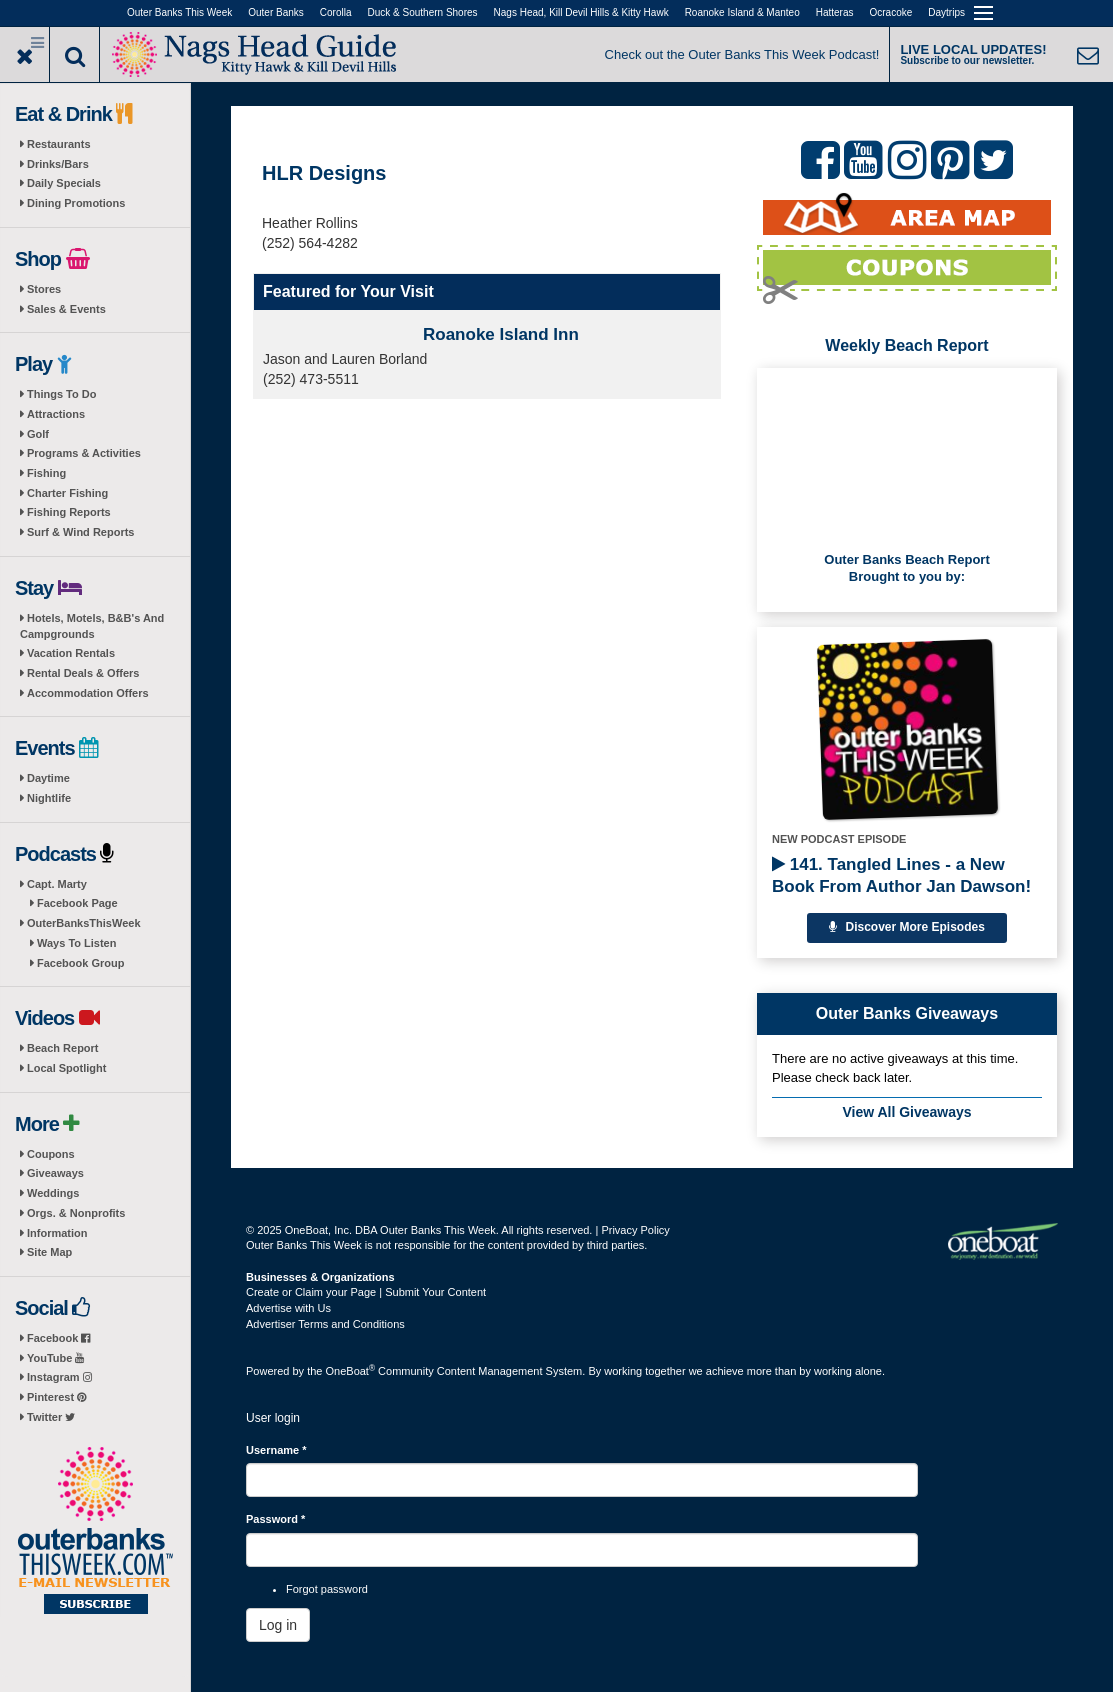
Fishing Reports (69, 512)
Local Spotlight (66, 1068)
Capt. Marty (57, 884)
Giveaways (55, 1173)
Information (57, 1233)
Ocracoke (891, 12)
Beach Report (63, 1048)
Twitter (51, 1417)
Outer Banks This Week (179, 12)
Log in (278, 1625)
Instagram (59, 1377)
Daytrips (946, 12)
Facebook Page (77, 903)
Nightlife (49, 798)
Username (276, 1450)
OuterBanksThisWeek (84, 923)
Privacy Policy (635, 1230)
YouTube (55, 1358)
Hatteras (835, 12)
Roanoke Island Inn (501, 334)
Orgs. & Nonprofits (76, 1213)
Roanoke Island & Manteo (742, 12)
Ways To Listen (76, 943)
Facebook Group (80, 963)
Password (275, 1519)
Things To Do (61, 394)
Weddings (53, 1193)
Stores (44, 289)
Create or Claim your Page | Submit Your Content (366, 1292)
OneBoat (351, 1371)
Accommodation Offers (88, 693)
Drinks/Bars (58, 164)
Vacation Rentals (71, 653)
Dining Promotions (76, 203)
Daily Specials (64, 183)
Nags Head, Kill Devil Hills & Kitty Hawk (581, 12)
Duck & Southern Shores (423, 12)
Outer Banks (276, 12)
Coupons (51, 1154)
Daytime (48, 778)
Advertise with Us (288, 1308)
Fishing (46, 473)
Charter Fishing (67, 493)
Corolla (336, 12)
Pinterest (56, 1397)
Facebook (58, 1338)
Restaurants (59, 144)
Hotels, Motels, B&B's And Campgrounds (92, 626)
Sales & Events (66, 309)
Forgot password (327, 1589)
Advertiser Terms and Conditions (325, 1324)
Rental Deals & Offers (83, 673)
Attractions (56, 414)
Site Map (49, 1252)
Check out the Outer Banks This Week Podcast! (742, 54)
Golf (38, 434)
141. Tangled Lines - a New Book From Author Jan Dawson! (901, 875)
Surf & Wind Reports (80, 532)
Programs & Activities (84, 453)
